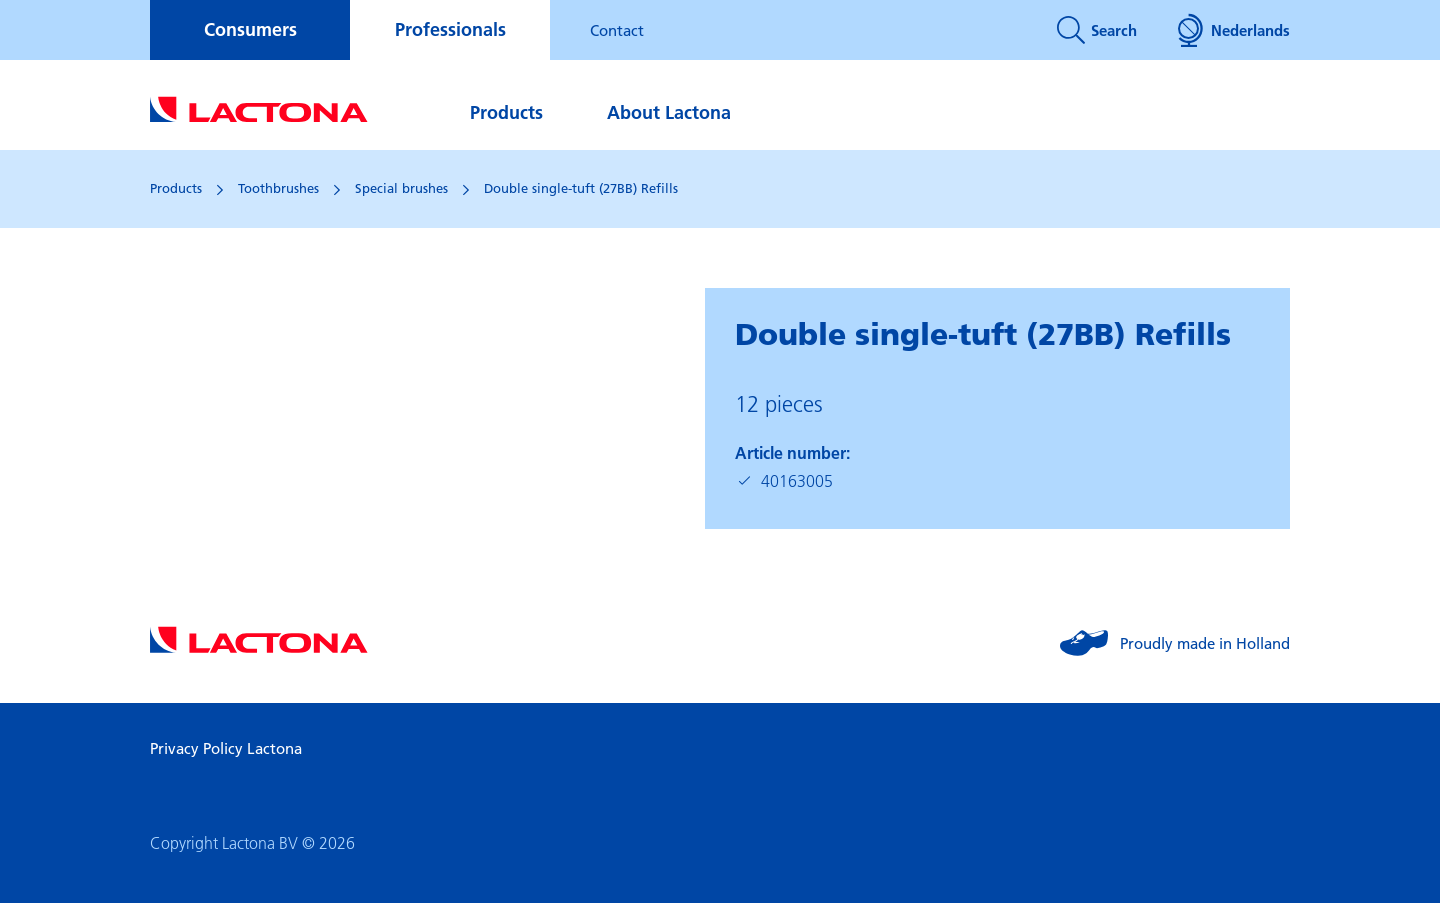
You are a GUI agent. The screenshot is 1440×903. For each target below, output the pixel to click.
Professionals (450, 29)
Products (506, 112)
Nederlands (1233, 30)
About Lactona (669, 112)
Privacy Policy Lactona (226, 748)
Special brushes (401, 188)
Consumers (250, 29)
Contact (617, 30)
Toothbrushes (278, 188)
